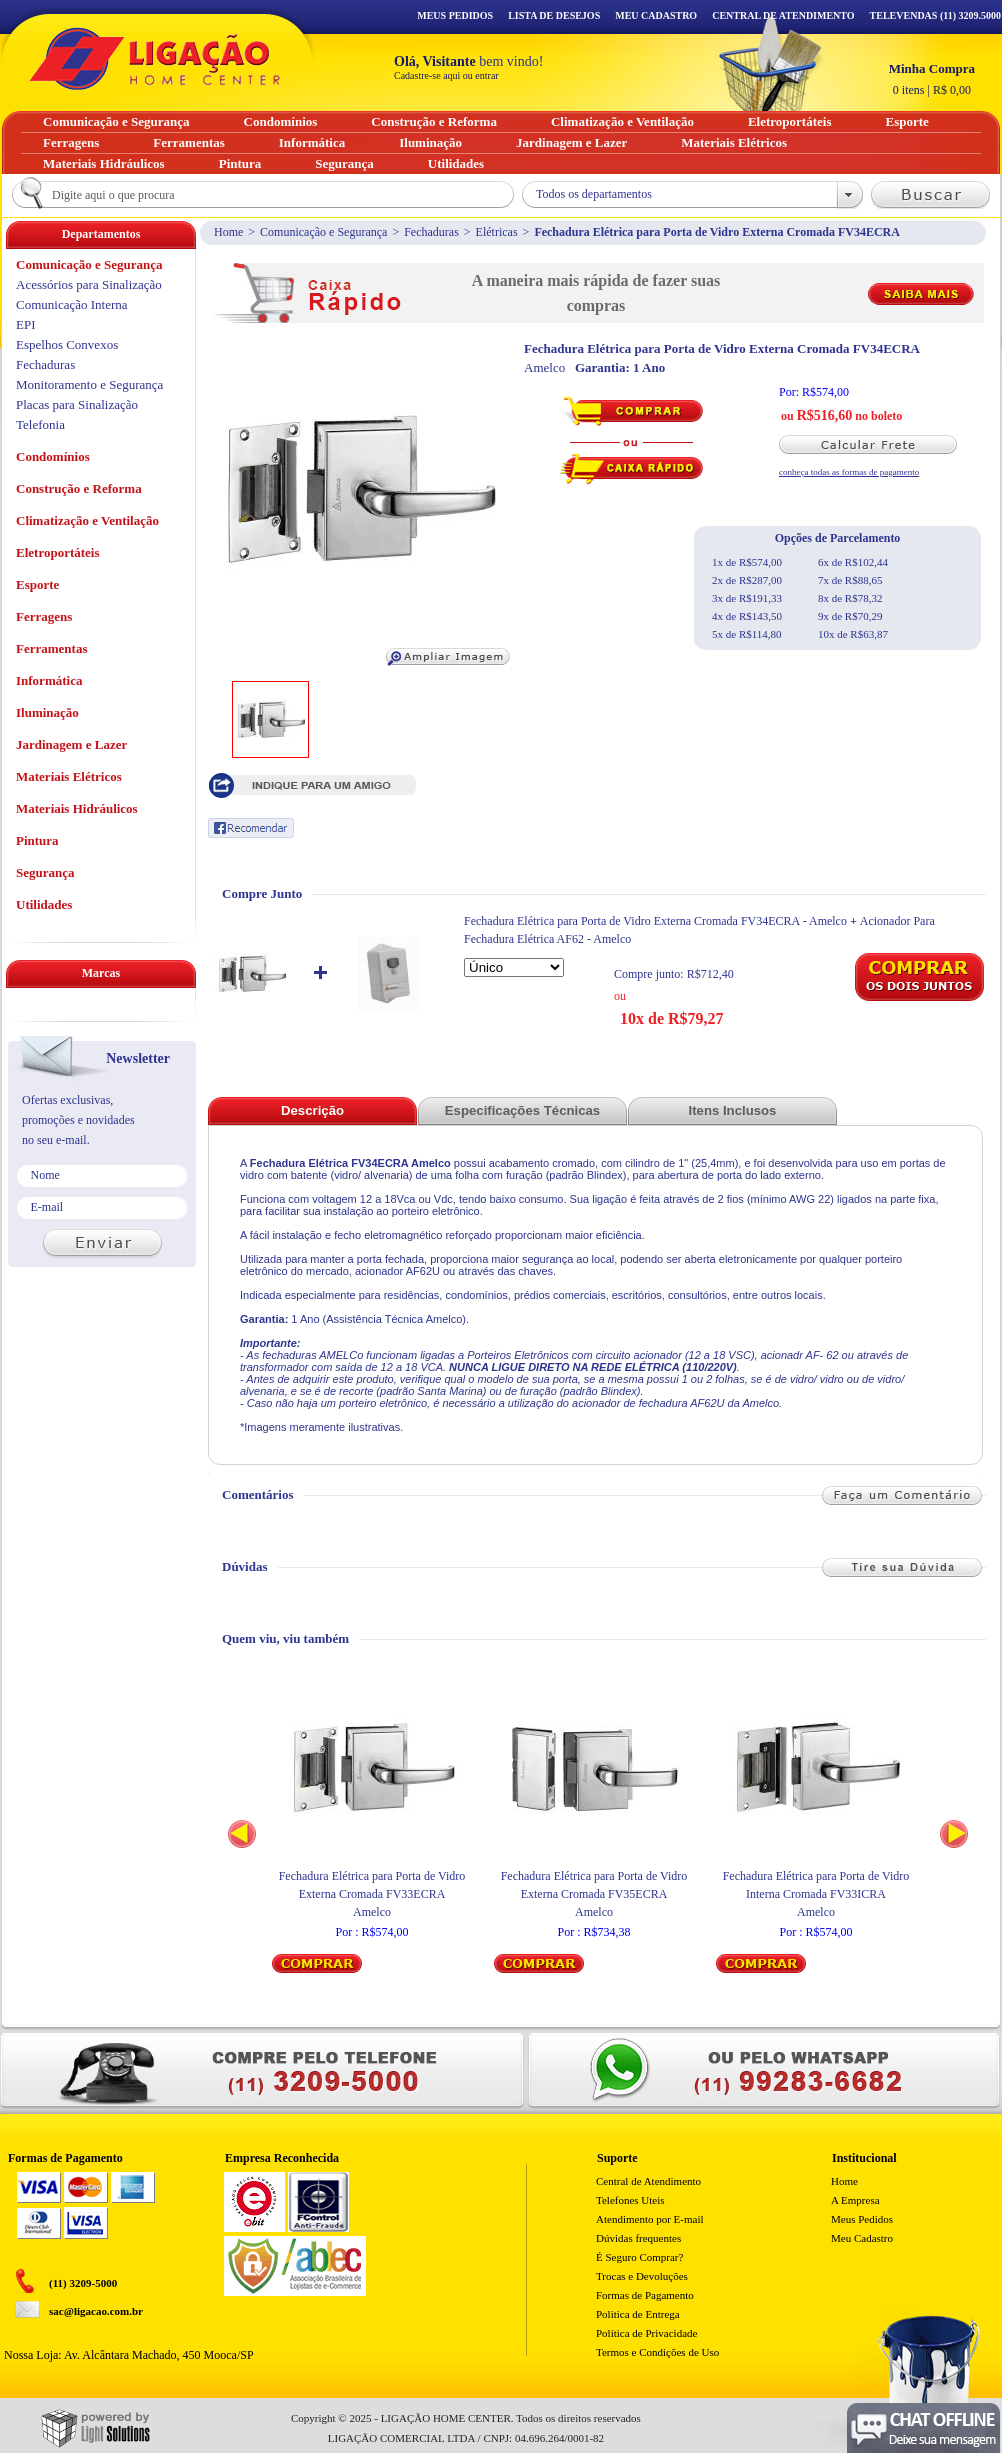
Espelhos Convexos (67, 344)
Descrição (312, 1110)
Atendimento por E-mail (650, 2219)
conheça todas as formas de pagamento (849, 472)
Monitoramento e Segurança (89, 384)
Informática (49, 680)
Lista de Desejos (554, 15)
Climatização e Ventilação (87, 520)
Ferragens (44, 616)
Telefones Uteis (630, 2200)
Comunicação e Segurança (323, 232)
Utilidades (44, 904)
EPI (26, 324)
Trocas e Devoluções (642, 2276)
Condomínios (53, 456)
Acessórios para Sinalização (89, 284)
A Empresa (855, 2200)
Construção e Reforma (79, 488)
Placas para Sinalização (77, 404)
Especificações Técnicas (522, 1110)
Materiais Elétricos (69, 776)
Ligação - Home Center (155, 58)
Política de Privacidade (646, 2333)
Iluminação (47, 712)
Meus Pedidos (455, 15)
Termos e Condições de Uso (657, 2352)
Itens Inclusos (733, 1110)
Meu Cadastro (656, 15)
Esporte (37, 584)
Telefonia (40, 424)
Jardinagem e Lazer (71, 744)
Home (228, 232)
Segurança (45, 872)
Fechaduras (431, 232)
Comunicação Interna (72, 304)
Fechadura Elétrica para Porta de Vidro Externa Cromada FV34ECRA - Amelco (655, 921)
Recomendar (251, 828)
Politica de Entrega (638, 2314)
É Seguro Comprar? (639, 2257)
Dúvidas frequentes (638, 2238)
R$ (932, 79)
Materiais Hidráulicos (77, 808)
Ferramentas (51, 648)
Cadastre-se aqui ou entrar (446, 75)
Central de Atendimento (648, 2181)
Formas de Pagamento (645, 2295)
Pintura (37, 840)
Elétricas (497, 232)
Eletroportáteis (58, 552)
